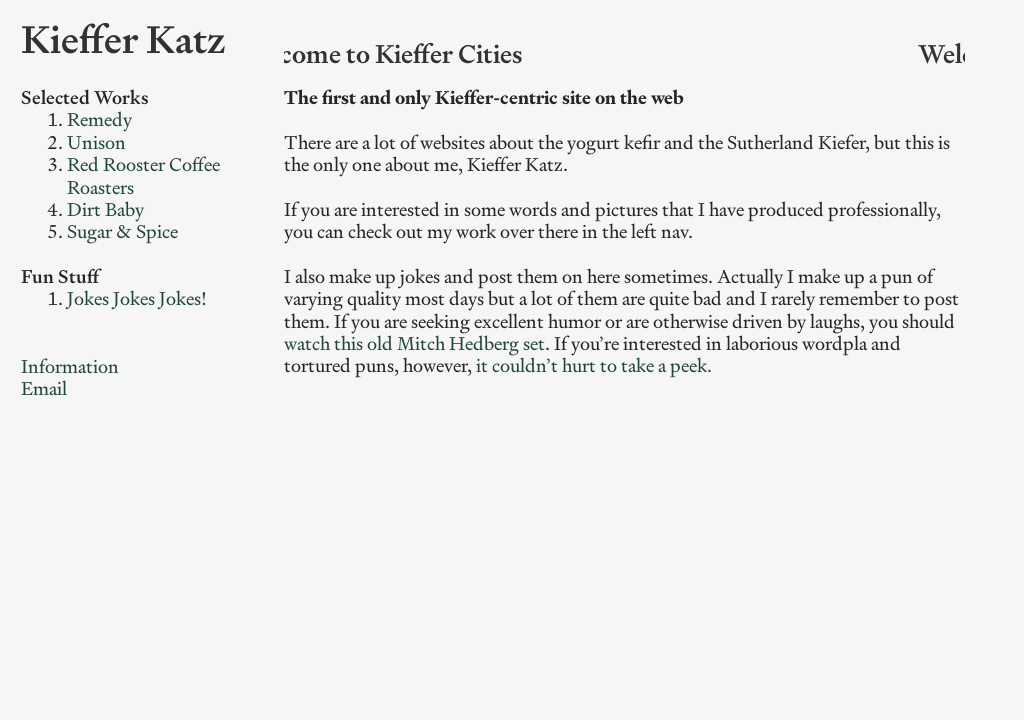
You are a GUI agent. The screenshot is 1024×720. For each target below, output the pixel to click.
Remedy (99, 119)
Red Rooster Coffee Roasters (143, 175)
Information (70, 366)
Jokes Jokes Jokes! (137, 298)
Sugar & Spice (122, 231)
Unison (96, 142)
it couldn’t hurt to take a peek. (594, 365)
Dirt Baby (105, 209)
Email (44, 388)
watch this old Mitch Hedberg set (414, 343)
